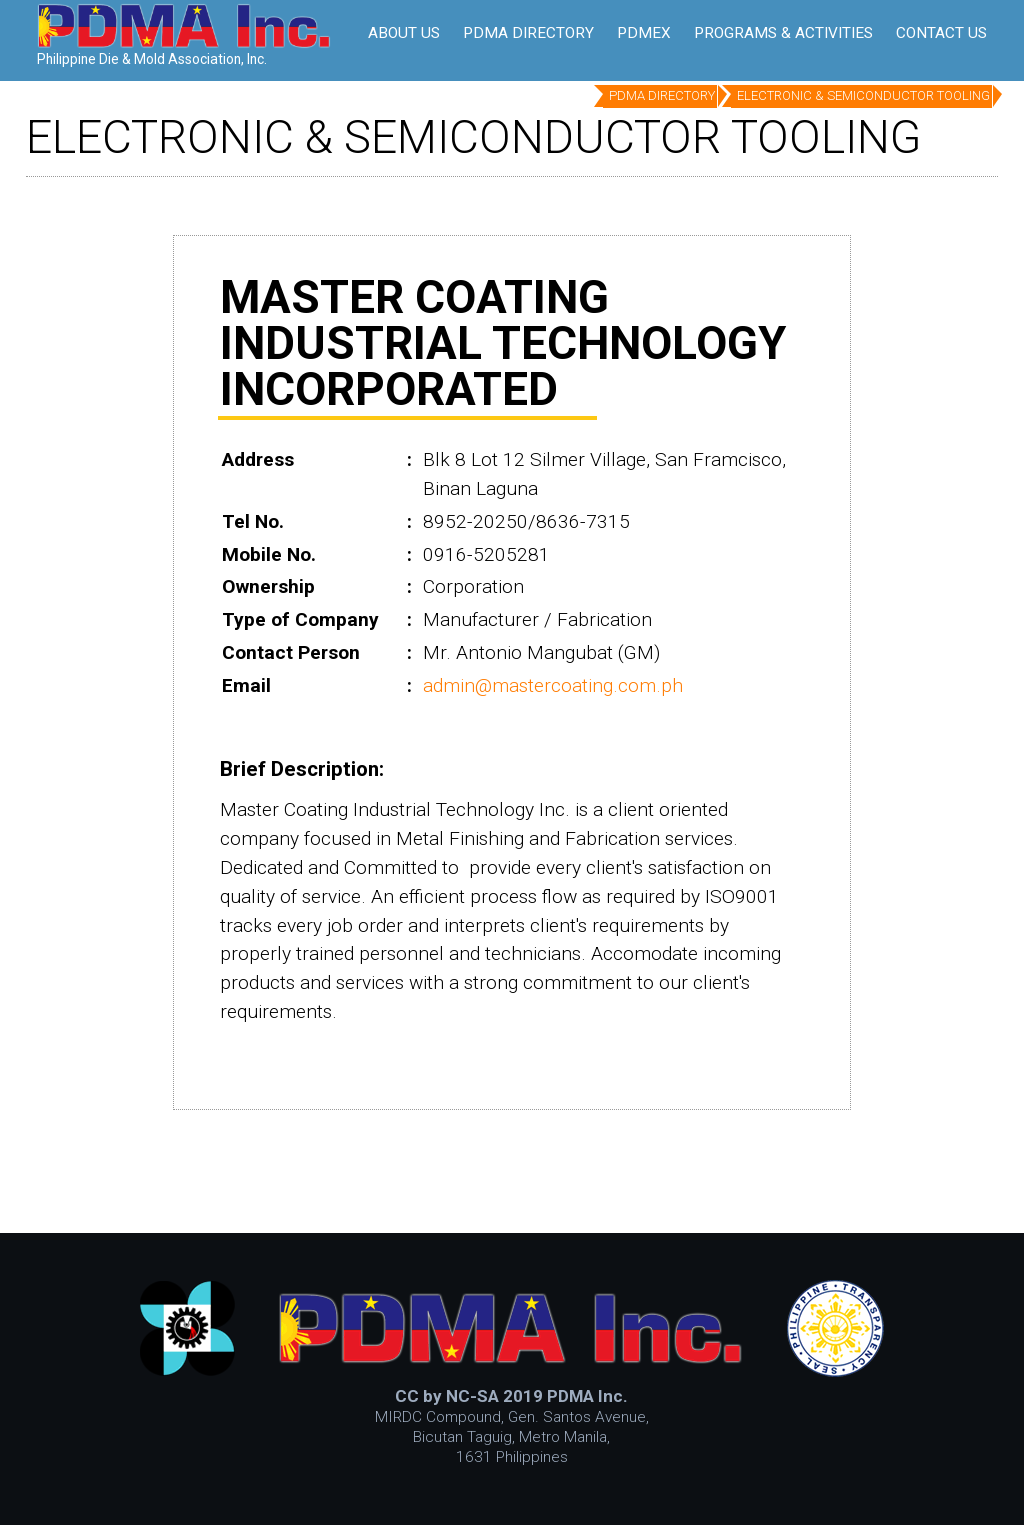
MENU (946, 26)
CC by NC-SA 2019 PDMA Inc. (511, 1396)
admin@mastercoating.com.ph (553, 685)
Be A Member (444, 26)
